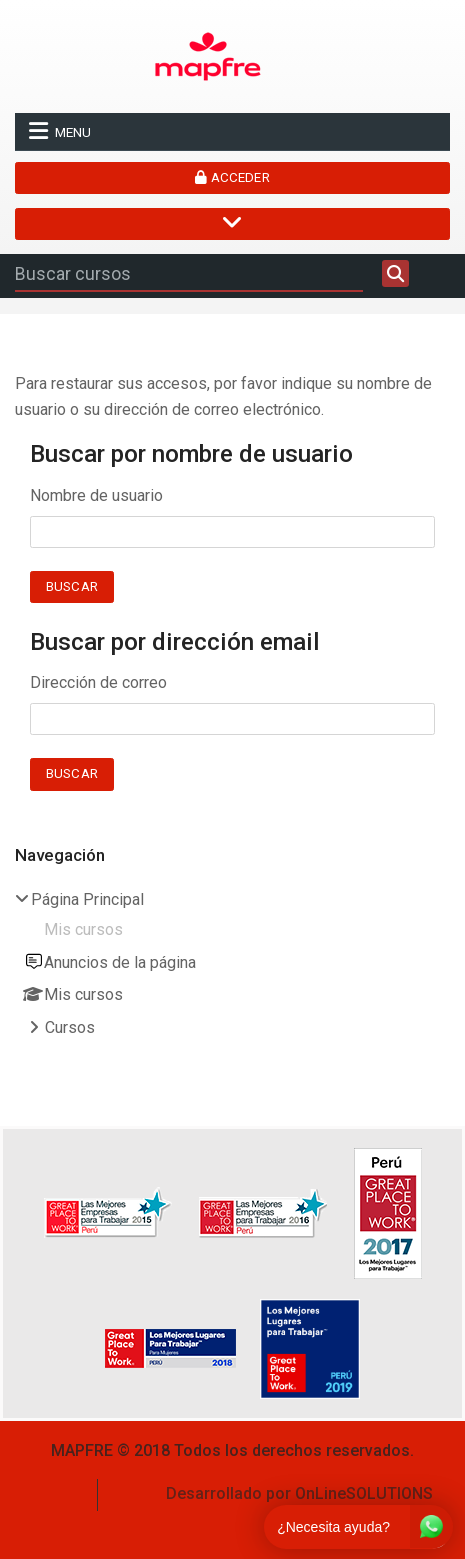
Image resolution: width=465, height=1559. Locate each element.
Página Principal (87, 899)
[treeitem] (232, 966)
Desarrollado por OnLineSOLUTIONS (299, 1493)
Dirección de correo (98, 682)
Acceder (232, 177)
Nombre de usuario (96, 495)
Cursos (70, 1027)
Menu (60, 131)
